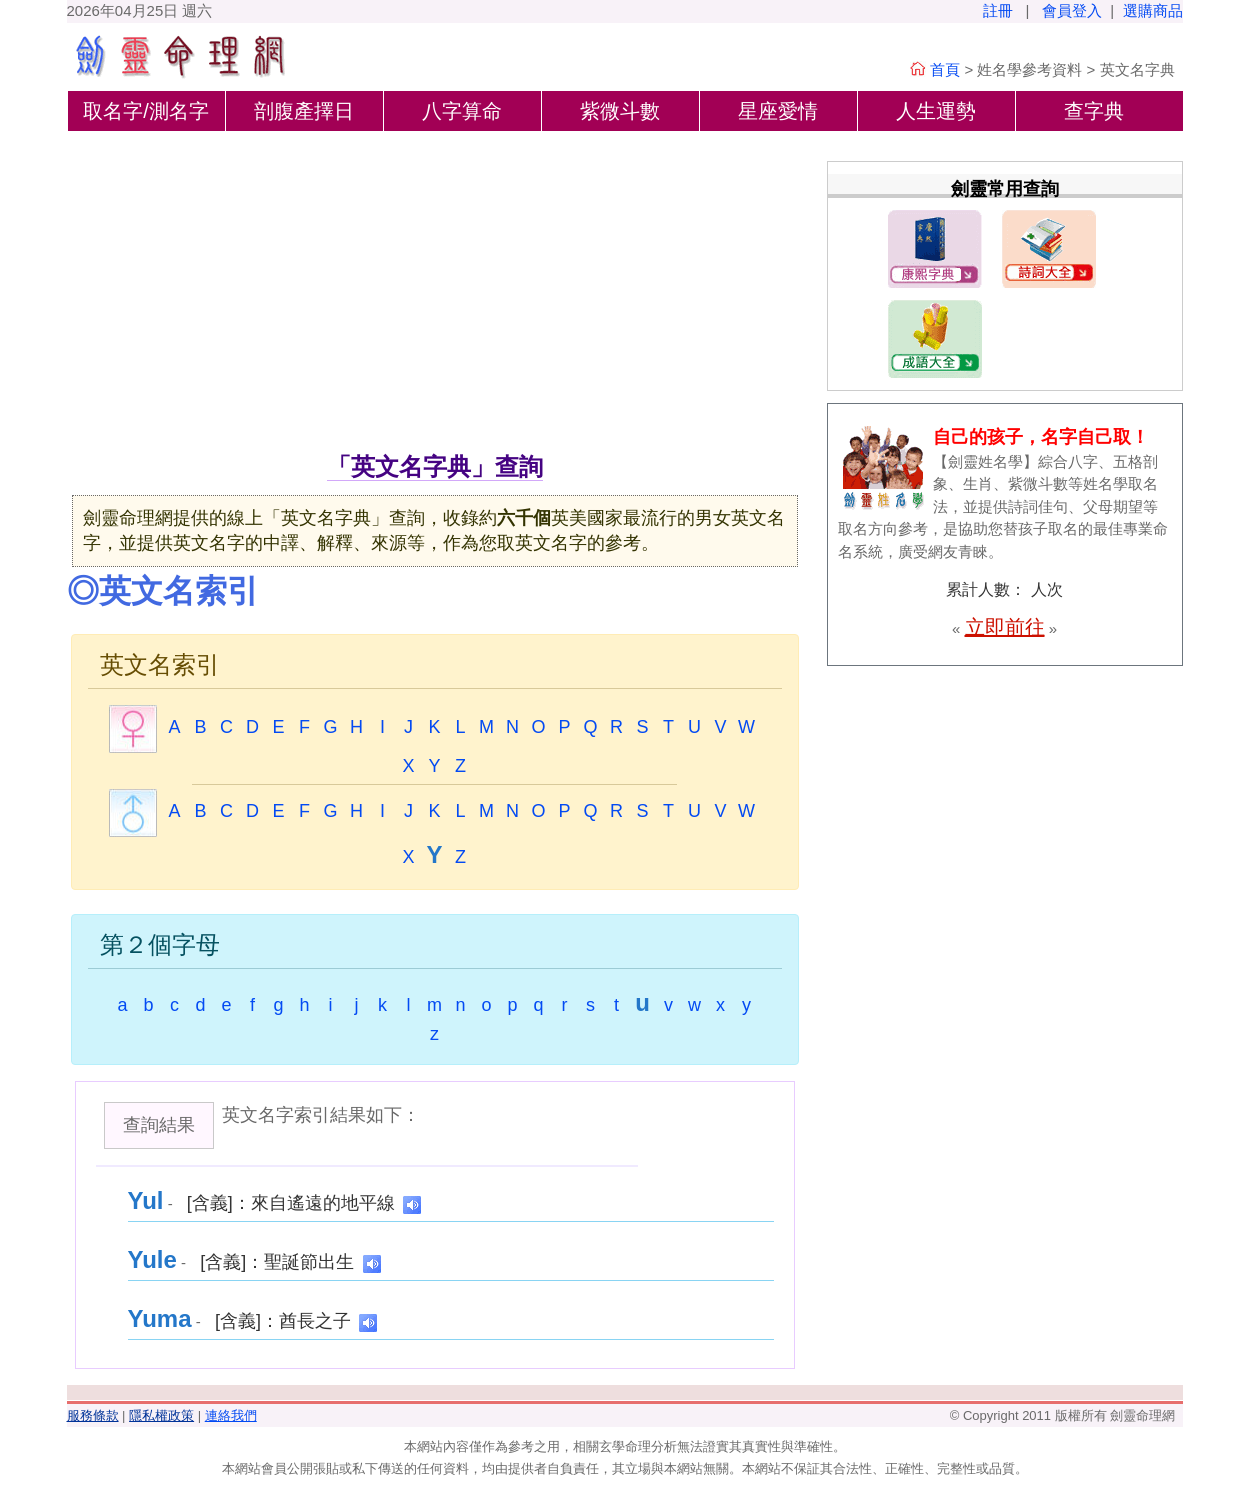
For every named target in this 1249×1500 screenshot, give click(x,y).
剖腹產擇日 (304, 111)
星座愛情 (778, 111)
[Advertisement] (435, 299)
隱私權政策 (161, 1415)
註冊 (998, 10)
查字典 (1094, 111)
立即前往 (1005, 627)
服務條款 (93, 1415)
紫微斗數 (620, 111)
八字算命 (462, 111)
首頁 (945, 69)
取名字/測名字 (146, 111)
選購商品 (1153, 10)
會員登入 (1072, 10)
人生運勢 (936, 111)
